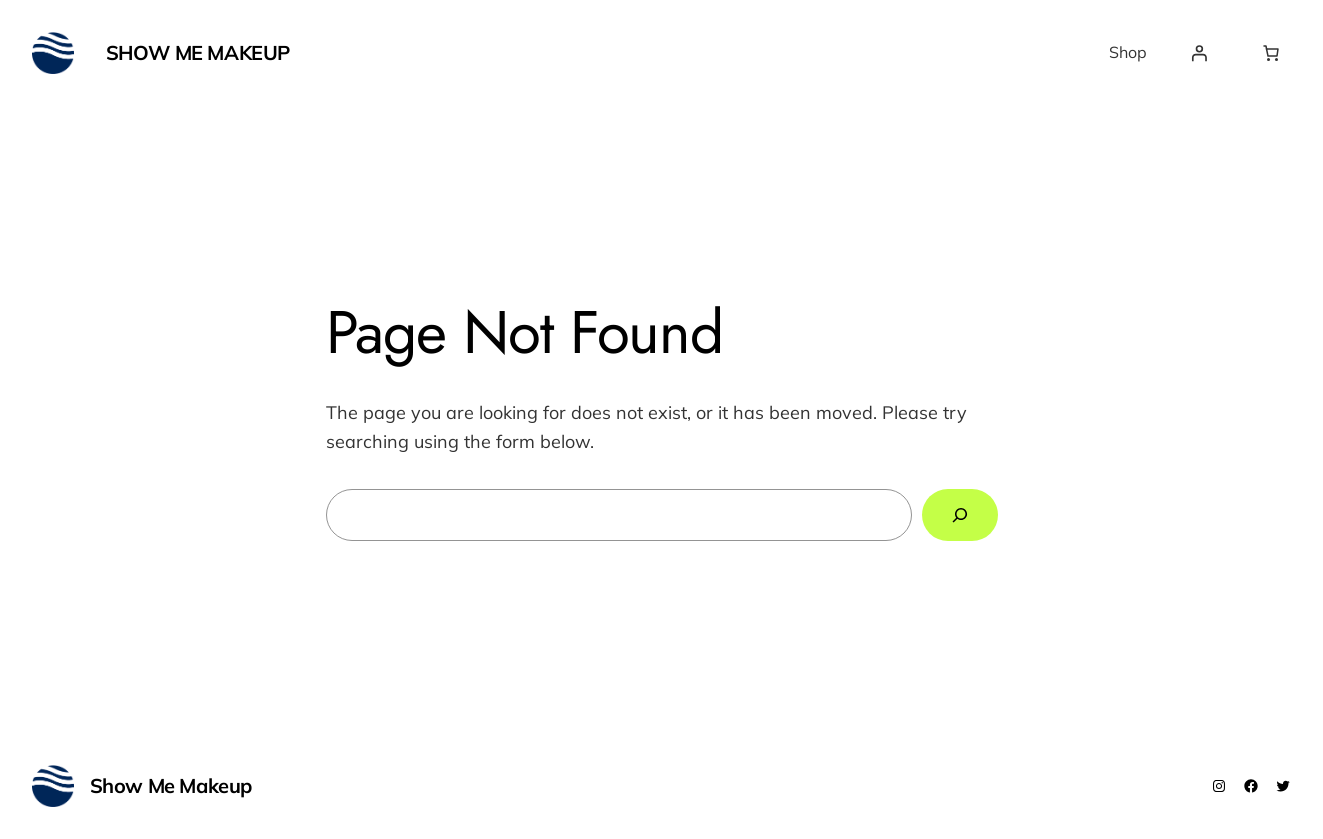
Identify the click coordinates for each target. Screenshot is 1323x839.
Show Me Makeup (198, 52)
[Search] (960, 515)
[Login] (1199, 53)
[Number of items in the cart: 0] (1271, 53)
